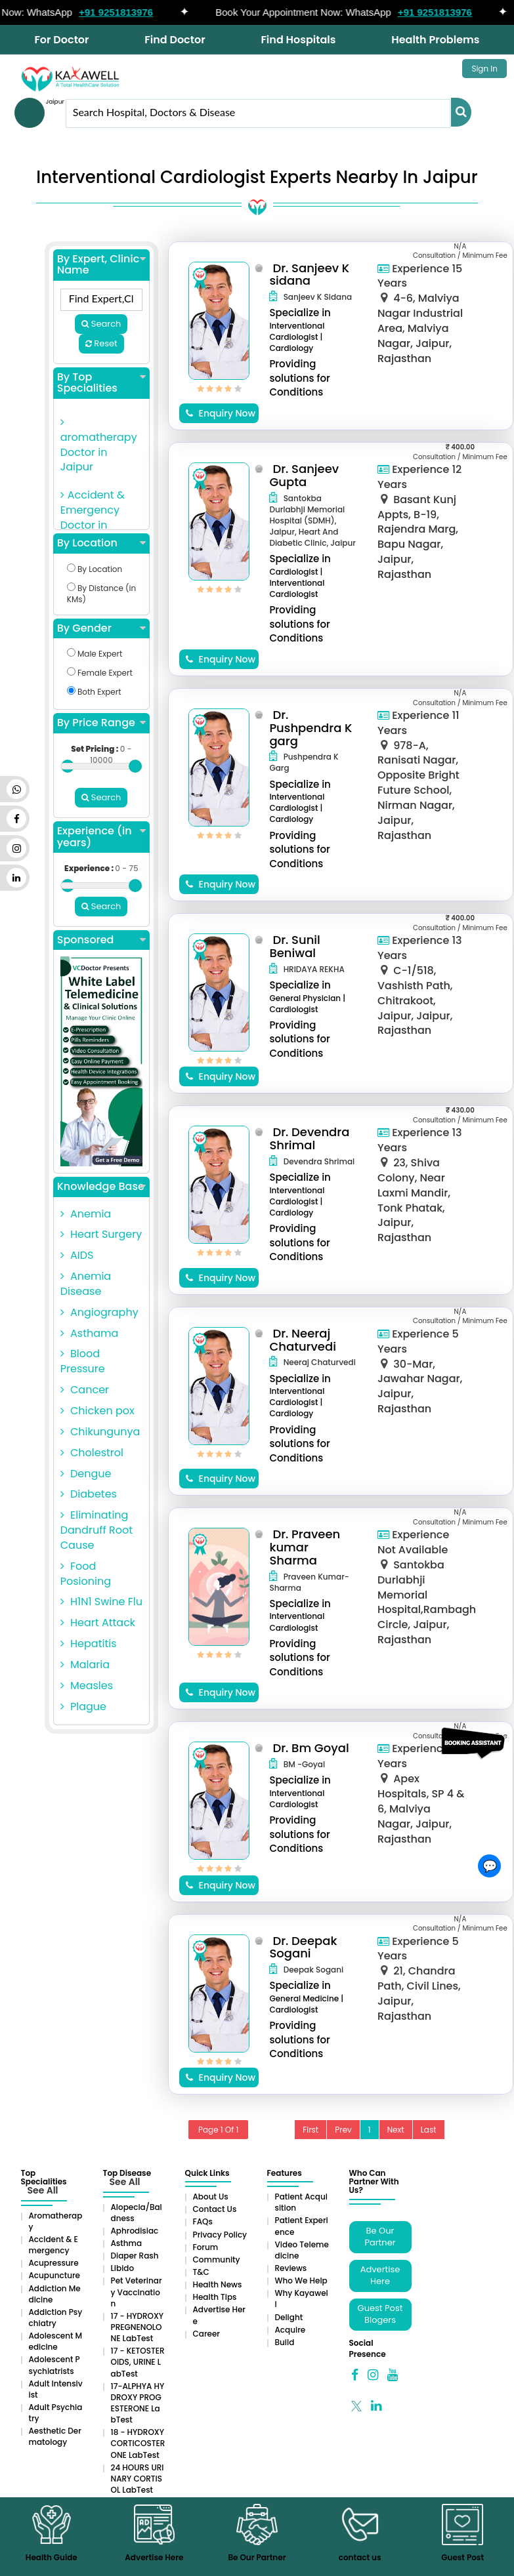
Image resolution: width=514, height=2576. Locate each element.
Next (395, 2129)
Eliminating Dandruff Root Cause (96, 1530)
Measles (86, 1685)
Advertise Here (380, 2275)
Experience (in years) (101, 836)
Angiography (99, 1312)
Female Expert (100, 672)
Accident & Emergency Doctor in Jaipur (92, 517)
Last (429, 2129)
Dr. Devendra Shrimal (309, 1138)
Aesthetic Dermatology (55, 2436)
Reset (101, 343)
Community (216, 2259)
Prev (343, 2129)
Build (285, 2342)
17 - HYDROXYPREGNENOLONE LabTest (137, 2327)
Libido (123, 2268)
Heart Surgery (101, 1234)
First (310, 2129)
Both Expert (94, 691)
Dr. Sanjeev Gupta (304, 475)
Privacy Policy (220, 2234)
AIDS (77, 1255)
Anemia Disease (85, 1284)
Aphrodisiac (135, 2230)
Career (206, 2333)
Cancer (84, 1389)
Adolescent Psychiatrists (54, 2365)
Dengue (86, 1473)
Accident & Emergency (53, 2245)
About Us (210, 2196)
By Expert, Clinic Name (101, 264)
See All (43, 2190)
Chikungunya (100, 1431)
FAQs (203, 2221)
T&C (201, 2272)
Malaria (85, 1664)
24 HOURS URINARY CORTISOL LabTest (137, 2478)
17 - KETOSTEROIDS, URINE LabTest (138, 2362)
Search (101, 323)
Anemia (85, 1213)
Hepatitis (88, 1643)
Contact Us (215, 2209)
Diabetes (88, 1494)
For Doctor (61, 39)
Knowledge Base (101, 1187)
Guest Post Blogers (380, 2314)
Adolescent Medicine (56, 2341)
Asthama (89, 1333)
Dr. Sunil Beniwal (294, 946)
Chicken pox (97, 1410)
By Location (101, 543)
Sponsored (101, 940)
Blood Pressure (82, 1361)
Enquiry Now (220, 413)
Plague (83, 1706)
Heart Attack (97, 1622)
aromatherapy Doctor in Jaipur (98, 446)
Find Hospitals (298, 39)
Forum (206, 2247)
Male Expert (95, 653)
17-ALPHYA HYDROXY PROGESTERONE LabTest (138, 2403)
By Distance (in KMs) (101, 594)
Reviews (291, 2268)
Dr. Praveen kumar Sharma (304, 1547)
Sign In (484, 68)
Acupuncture (55, 2275)
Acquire (290, 2329)
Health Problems (435, 39)
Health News (217, 2284)
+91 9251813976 (134, 12)
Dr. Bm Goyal (310, 1748)
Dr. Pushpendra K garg (310, 727)
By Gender (101, 628)
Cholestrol (91, 1452)
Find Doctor (174, 39)
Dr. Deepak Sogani (303, 1947)
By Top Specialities (101, 382)
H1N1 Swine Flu (101, 1601)
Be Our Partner (379, 2236)
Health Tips (215, 2296)
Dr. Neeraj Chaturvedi (302, 1340)
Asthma (126, 2243)
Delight (289, 2317)
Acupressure (54, 2262)
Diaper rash (135, 2255)
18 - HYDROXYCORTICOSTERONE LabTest (138, 2443)
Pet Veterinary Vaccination (136, 2291)
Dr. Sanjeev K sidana (309, 274)
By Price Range (101, 723)
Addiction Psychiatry (56, 2317)
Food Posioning (85, 1574)
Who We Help (301, 2280)
